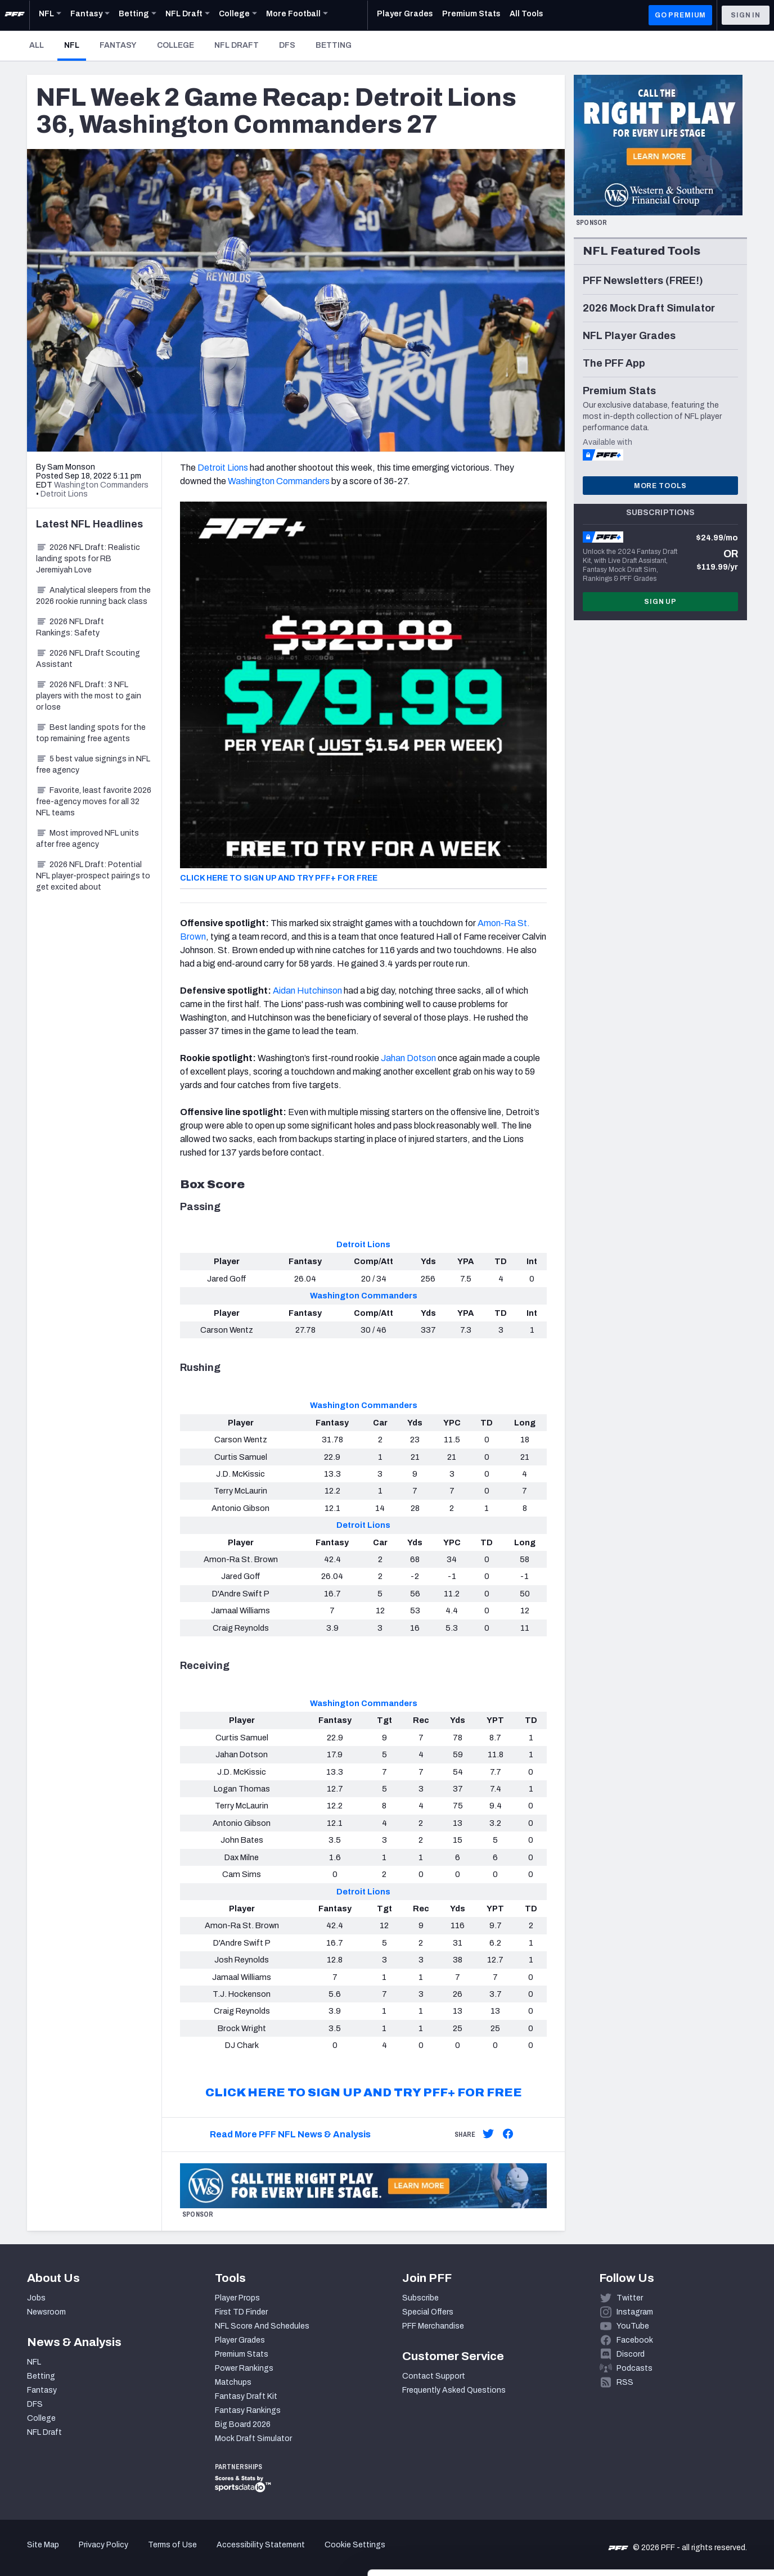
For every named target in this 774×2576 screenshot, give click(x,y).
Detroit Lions (222, 467)
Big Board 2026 (243, 2424)
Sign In (745, 15)
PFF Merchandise (433, 2326)
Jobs (36, 2298)
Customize (680, 2511)
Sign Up (660, 602)
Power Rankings (244, 2368)
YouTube (632, 2326)
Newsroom (46, 2312)
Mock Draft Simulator (253, 2438)
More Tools (660, 486)
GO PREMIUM (680, 15)
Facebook (634, 2340)
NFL (75, 44)
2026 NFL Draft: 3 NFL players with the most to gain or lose (88, 695)
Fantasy (118, 45)
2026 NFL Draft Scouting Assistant (88, 659)
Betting (334, 45)
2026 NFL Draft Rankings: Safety (70, 627)
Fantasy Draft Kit (246, 2396)
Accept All (680, 2474)
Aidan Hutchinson (306, 990)
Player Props (237, 2298)
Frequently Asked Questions (454, 2390)
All (36, 45)
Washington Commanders (279, 481)
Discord (630, 2354)
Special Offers (427, 2312)
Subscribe (420, 2298)
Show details (173, 2554)
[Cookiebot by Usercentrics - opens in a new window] (73, 2554)
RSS (624, 2382)
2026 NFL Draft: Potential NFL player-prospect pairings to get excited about (93, 875)
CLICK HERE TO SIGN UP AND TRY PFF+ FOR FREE (278, 878)
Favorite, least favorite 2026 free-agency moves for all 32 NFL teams (93, 801)
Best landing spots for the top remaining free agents (91, 733)
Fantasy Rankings (248, 2410)
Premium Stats (241, 2354)
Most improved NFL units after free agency (87, 839)
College (175, 45)
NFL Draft (236, 45)
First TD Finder (241, 2312)
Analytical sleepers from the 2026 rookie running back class (93, 596)
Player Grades (240, 2340)
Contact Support (433, 2376)
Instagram (634, 2312)
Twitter (629, 2298)
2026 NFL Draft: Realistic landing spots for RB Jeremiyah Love (88, 558)
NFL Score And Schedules (262, 2326)
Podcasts (634, 2368)
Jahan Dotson (408, 1058)
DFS (287, 45)
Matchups (233, 2382)
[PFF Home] (14, 15)
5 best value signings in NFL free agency (93, 764)
